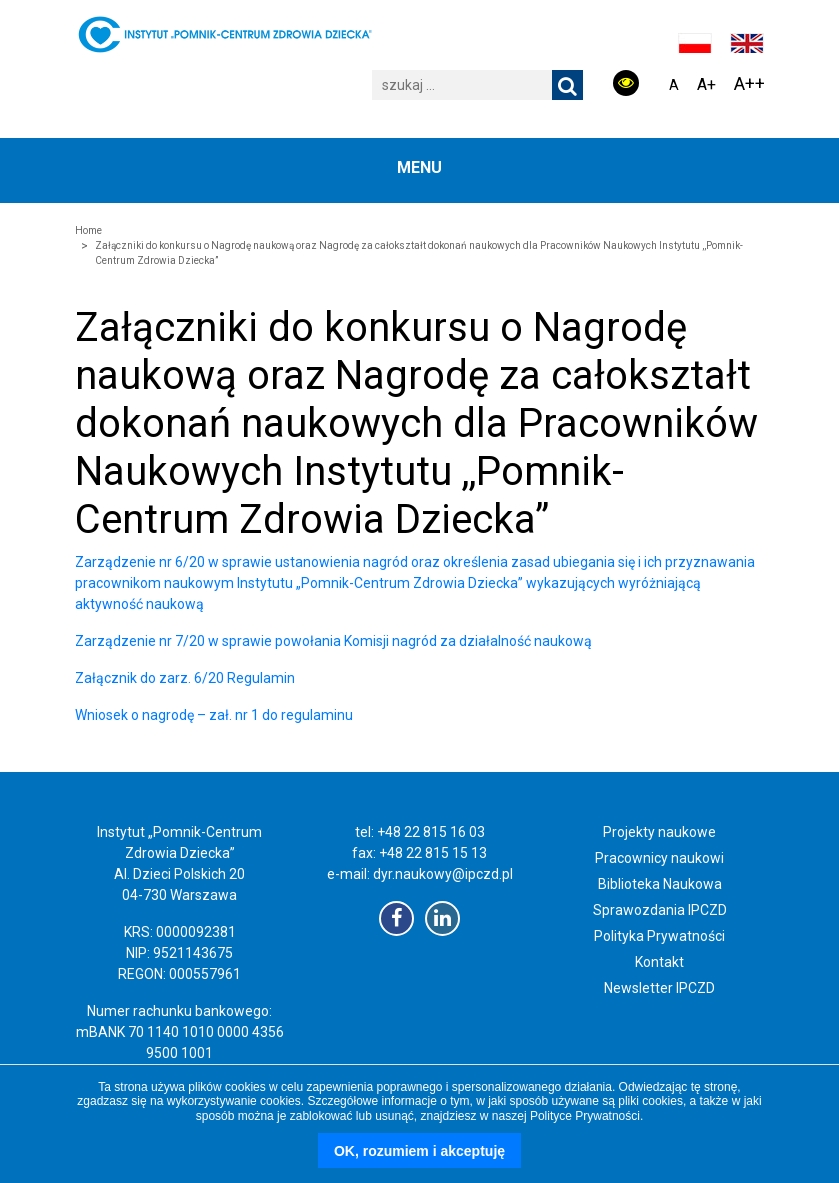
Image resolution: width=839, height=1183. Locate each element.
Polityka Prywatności (659, 936)
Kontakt (659, 962)
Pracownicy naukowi (659, 858)
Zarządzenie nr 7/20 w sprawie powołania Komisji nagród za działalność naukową (333, 641)
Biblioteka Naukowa (660, 884)
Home (88, 230)
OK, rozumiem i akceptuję (419, 1151)
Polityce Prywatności (585, 1116)
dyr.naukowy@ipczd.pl (443, 874)
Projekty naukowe (659, 832)
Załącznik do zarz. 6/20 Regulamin (185, 678)
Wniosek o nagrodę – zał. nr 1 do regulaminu (214, 715)
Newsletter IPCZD (659, 988)
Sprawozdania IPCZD (660, 910)
